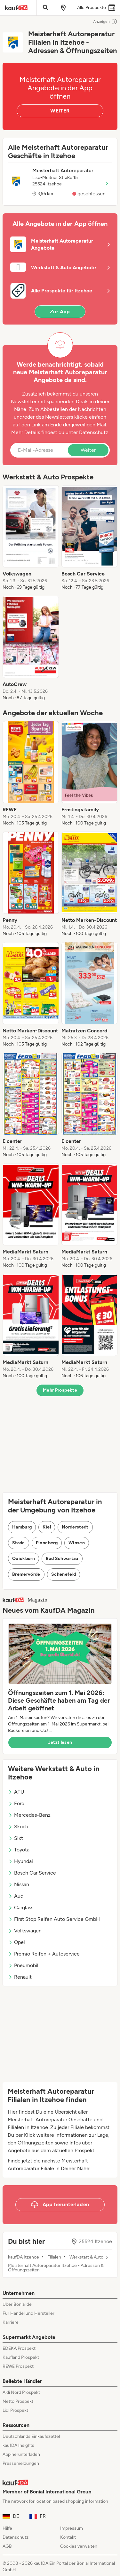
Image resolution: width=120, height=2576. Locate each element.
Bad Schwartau (62, 1558)
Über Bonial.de (17, 2304)
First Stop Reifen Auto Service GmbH (54, 1919)
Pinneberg (47, 1543)
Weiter (88, 450)
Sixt (15, 1838)
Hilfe (7, 2528)
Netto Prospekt (18, 2401)
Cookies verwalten (78, 2546)
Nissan (18, 1884)
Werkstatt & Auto (86, 2257)
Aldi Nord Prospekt (21, 2392)
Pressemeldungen (21, 2463)
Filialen (54, 2257)
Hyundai (20, 1861)
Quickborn (23, 1558)
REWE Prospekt (18, 2366)
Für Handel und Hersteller (28, 2313)
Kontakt (68, 2537)
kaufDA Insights (18, 2445)
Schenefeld (63, 1574)
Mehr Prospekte (60, 1390)
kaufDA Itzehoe (23, 2257)
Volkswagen (25, 1931)
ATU (16, 1792)
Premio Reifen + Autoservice (44, 1954)
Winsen (76, 1543)
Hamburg (22, 1527)
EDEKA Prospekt (19, 2348)
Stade (18, 1543)
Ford (16, 1803)
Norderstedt (75, 1527)
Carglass (20, 1907)
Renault (20, 1977)
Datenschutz (93, 432)
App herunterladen (21, 2454)
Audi (16, 1896)
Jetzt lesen (60, 1742)
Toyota (18, 1850)
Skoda (18, 1826)
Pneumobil (23, 1965)
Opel (16, 1942)
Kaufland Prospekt (21, 2357)
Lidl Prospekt (15, 2410)
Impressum (71, 2528)
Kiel (47, 1527)
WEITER (59, 111)
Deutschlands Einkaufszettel (31, 2436)
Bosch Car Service (32, 1873)
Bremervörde (26, 1574)
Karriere (11, 2322)
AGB (7, 2546)
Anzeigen (105, 21)
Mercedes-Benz (29, 1815)
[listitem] (31, 538)
